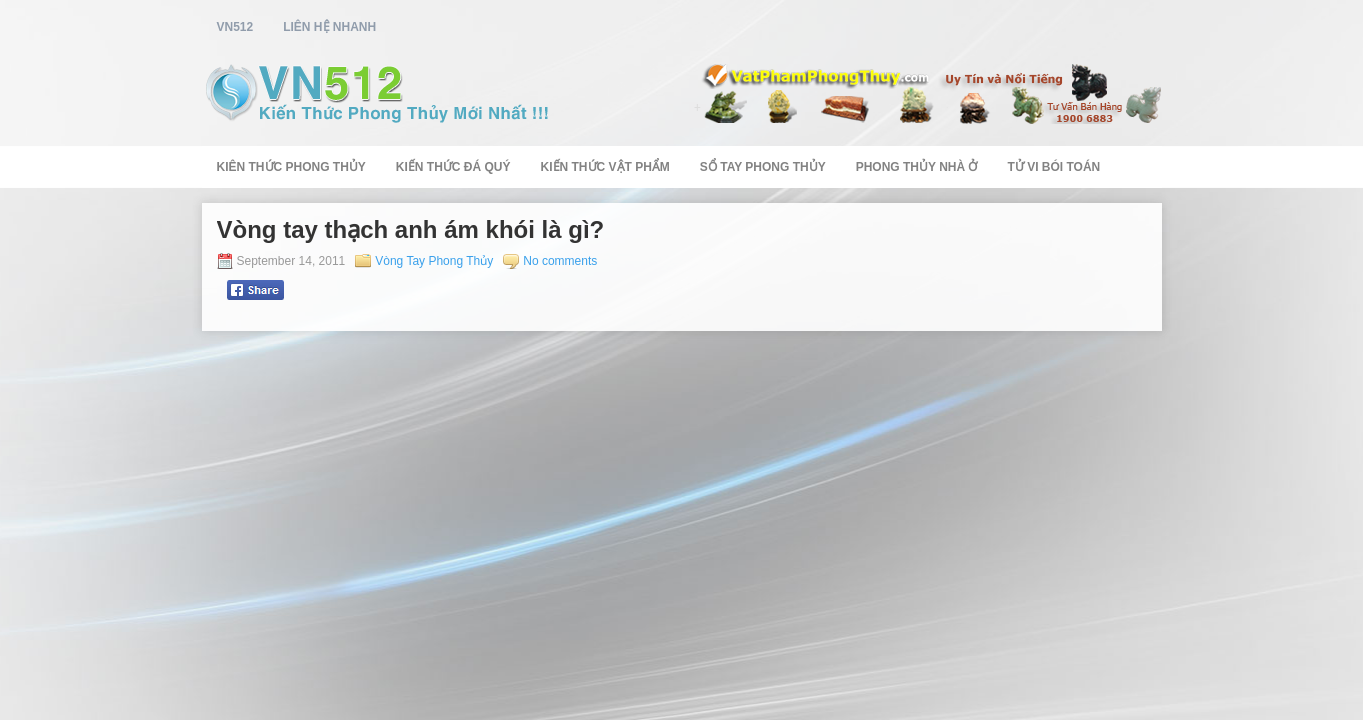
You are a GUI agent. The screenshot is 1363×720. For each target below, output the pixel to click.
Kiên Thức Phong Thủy (291, 167)
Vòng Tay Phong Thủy (434, 261)
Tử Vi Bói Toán (1053, 167)
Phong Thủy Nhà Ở (917, 167)
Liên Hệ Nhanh (329, 27)
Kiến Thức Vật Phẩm (605, 167)
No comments (560, 261)
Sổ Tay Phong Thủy (763, 167)
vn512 (235, 27)
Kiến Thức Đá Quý (453, 167)
